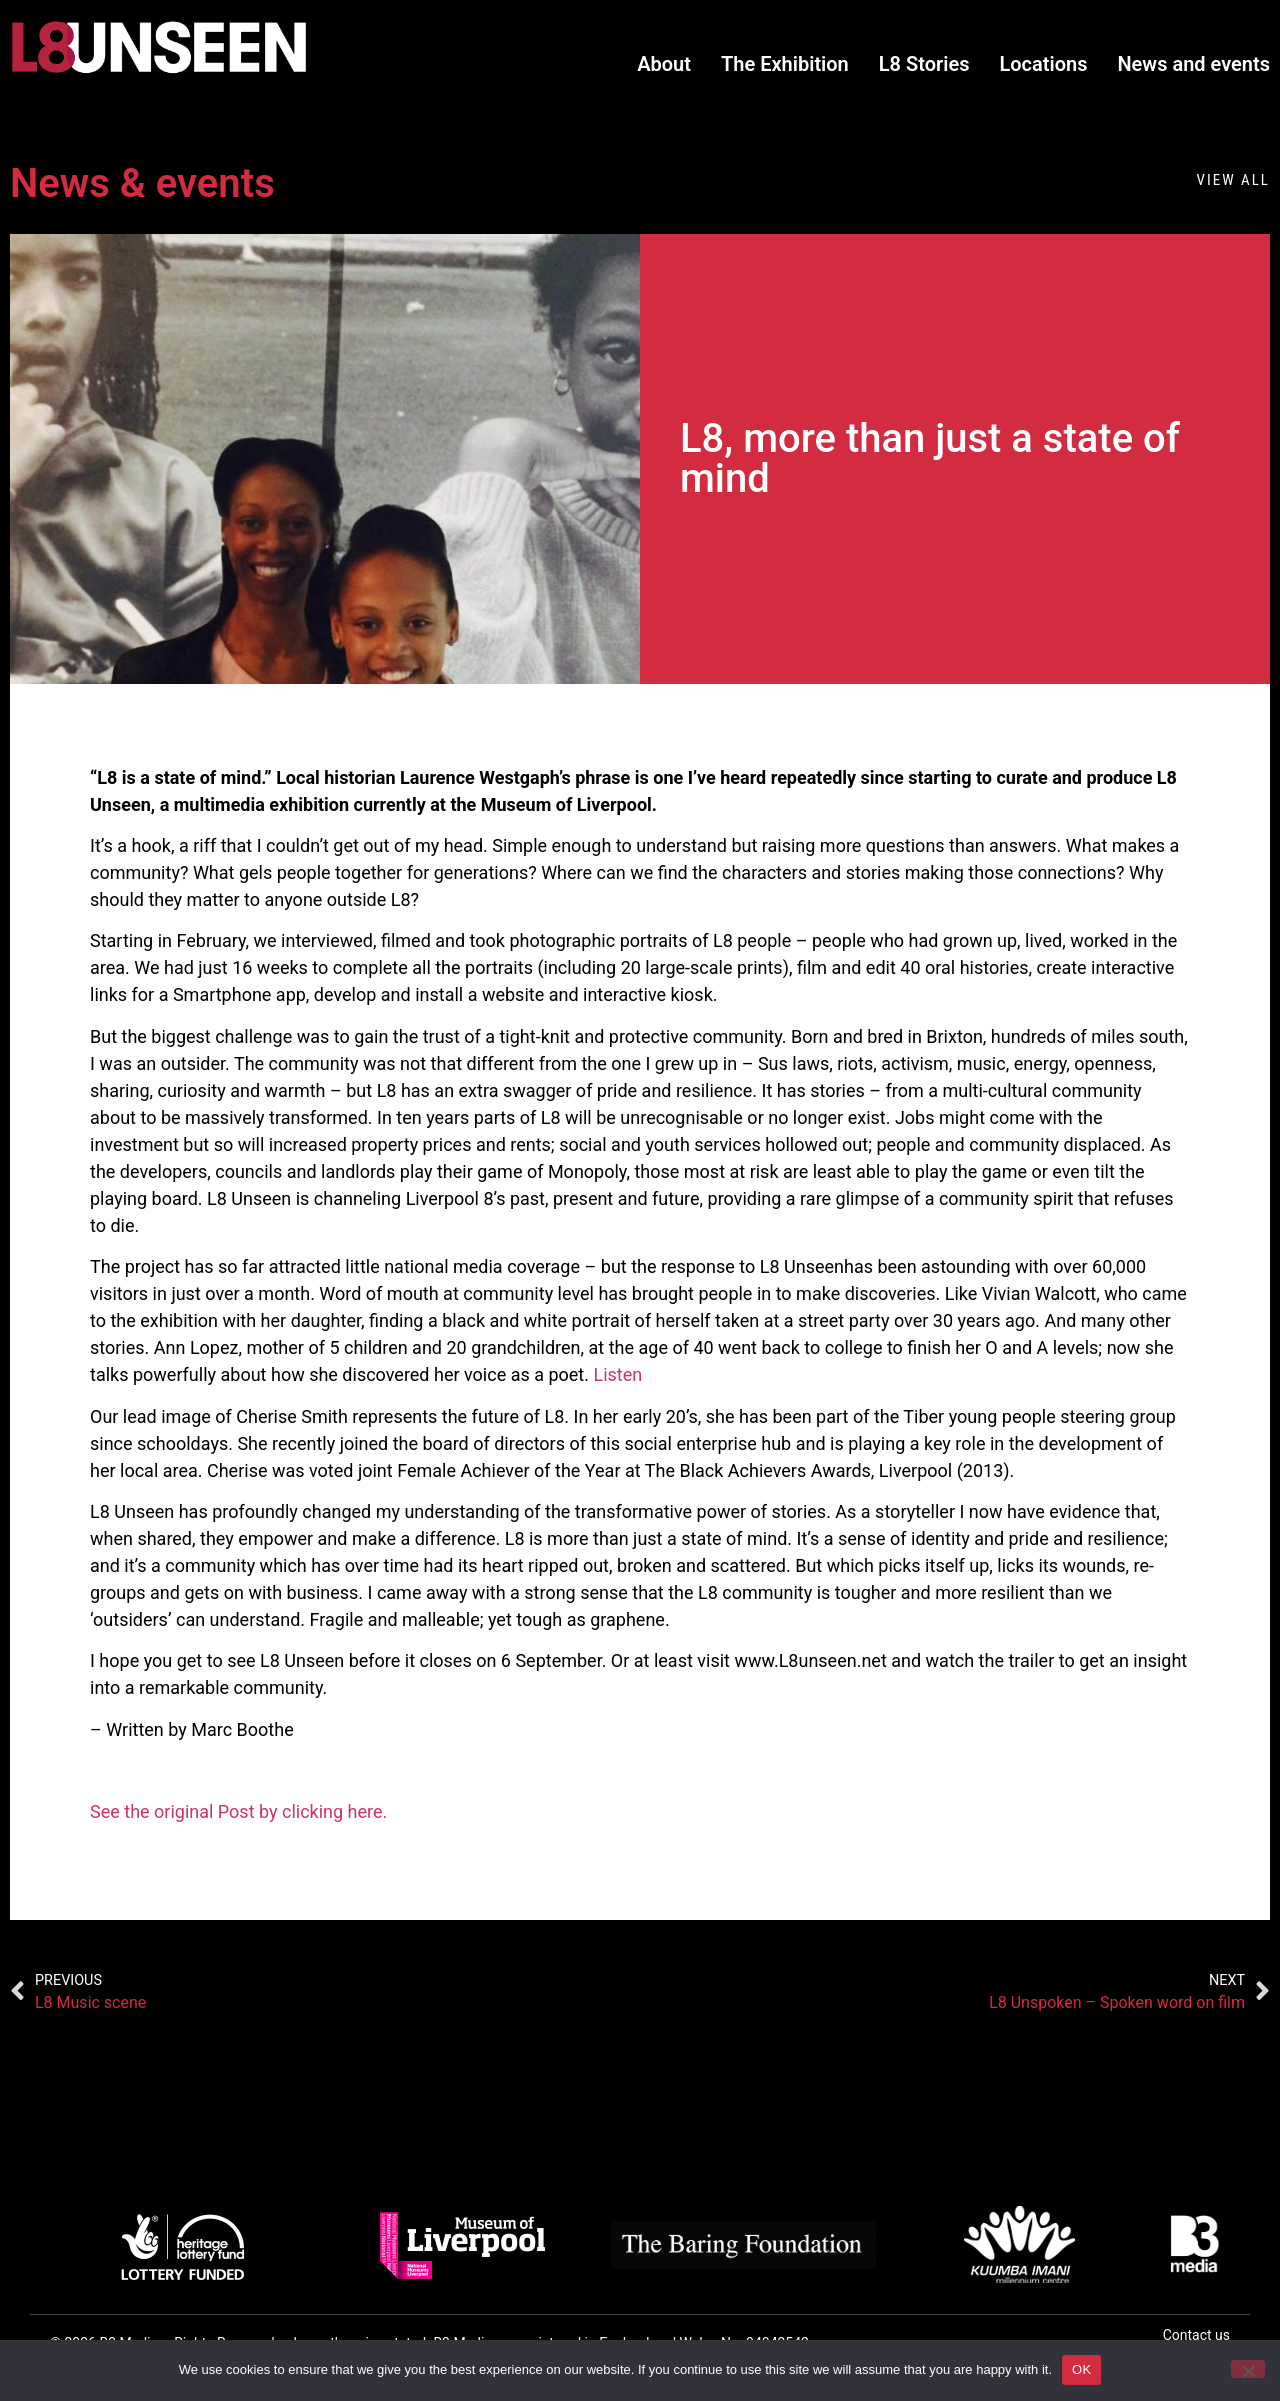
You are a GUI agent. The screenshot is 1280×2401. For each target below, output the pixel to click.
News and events (1193, 64)
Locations (1043, 64)
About (664, 64)
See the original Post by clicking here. (238, 1811)
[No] (1248, 2369)
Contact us (1196, 2335)
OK (1081, 2369)
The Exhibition (785, 64)
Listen (617, 1374)
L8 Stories (924, 64)
